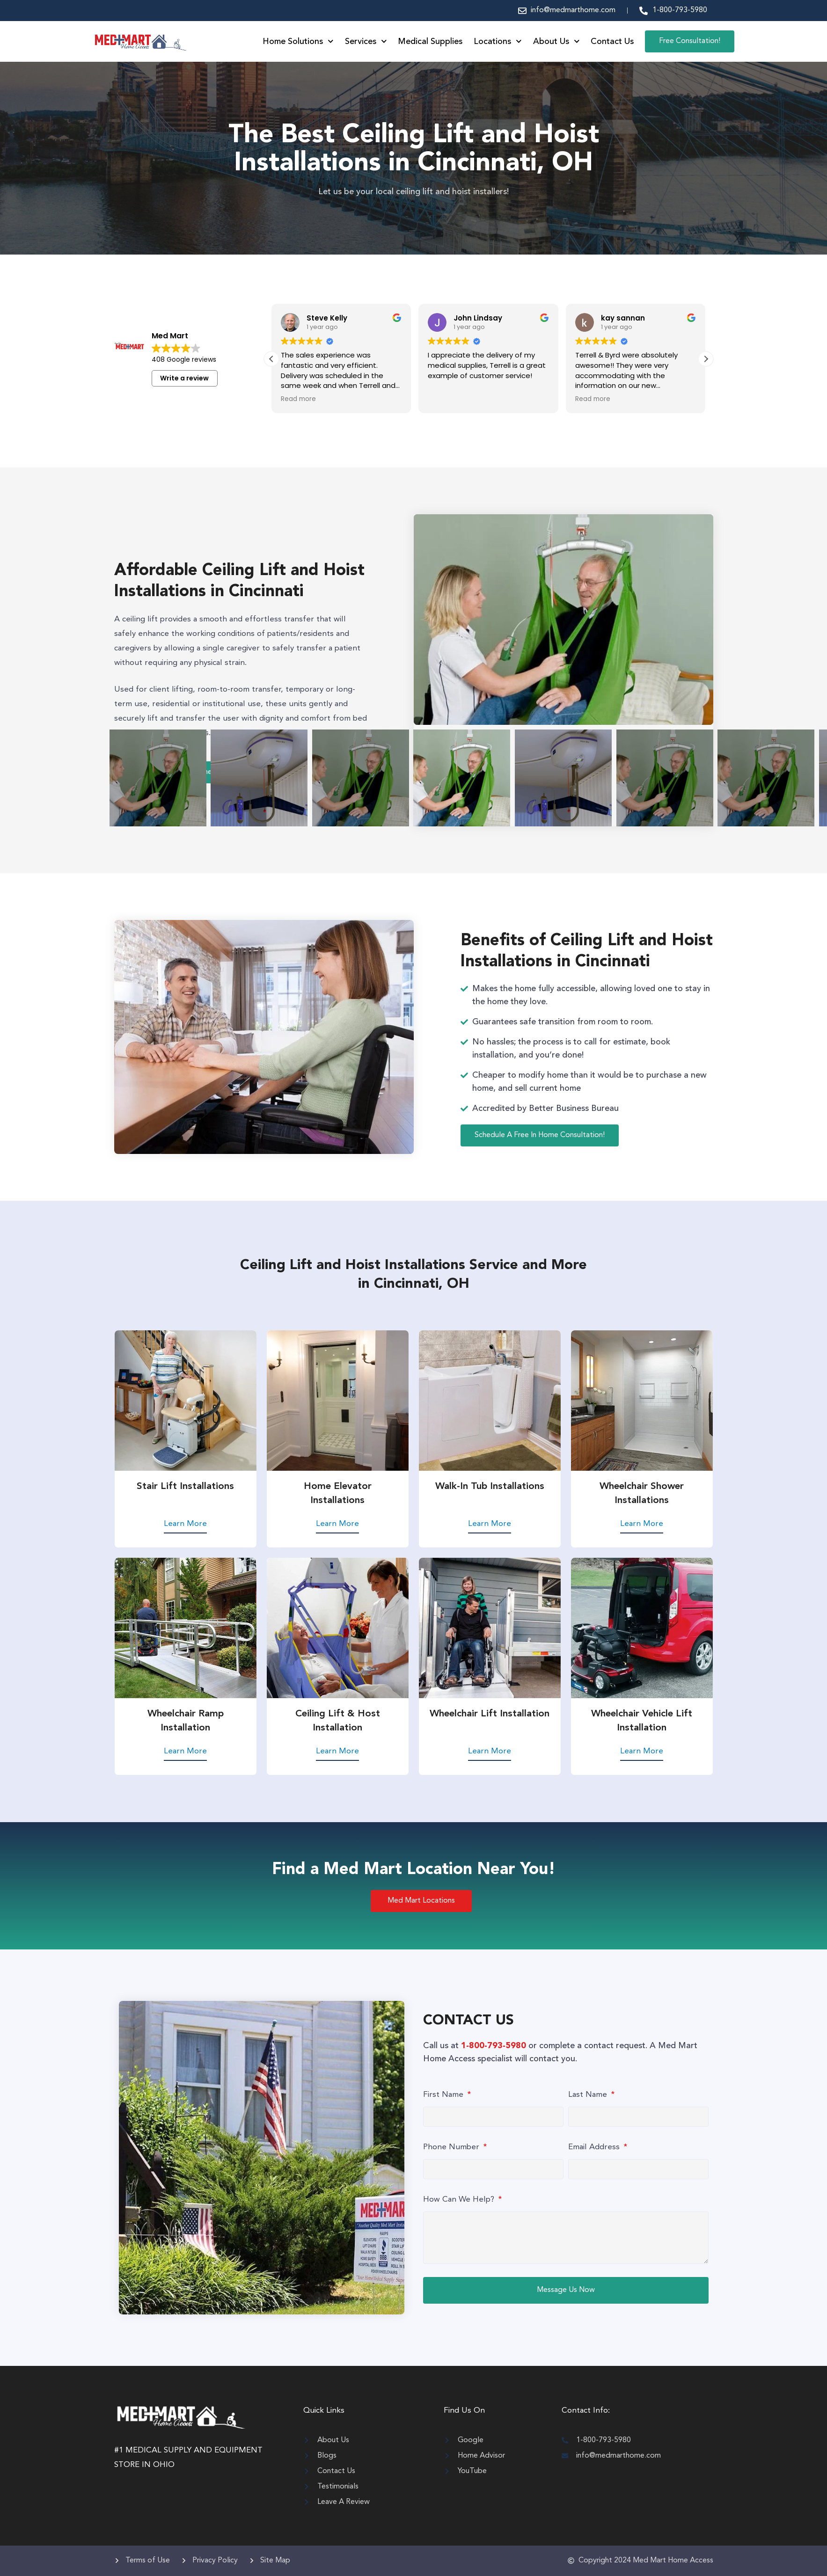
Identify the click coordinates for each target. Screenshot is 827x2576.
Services (366, 41)
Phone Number (452, 2149)
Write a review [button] (184, 378)
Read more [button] (445, 399)
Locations (498, 41)
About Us (556, 41)
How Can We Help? (460, 2201)
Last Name (588, 2097)
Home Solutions (298, 41)
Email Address (595, 2149)
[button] (706, 359)
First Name (444, 2097)
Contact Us (612, 41)
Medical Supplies (430, 41)
